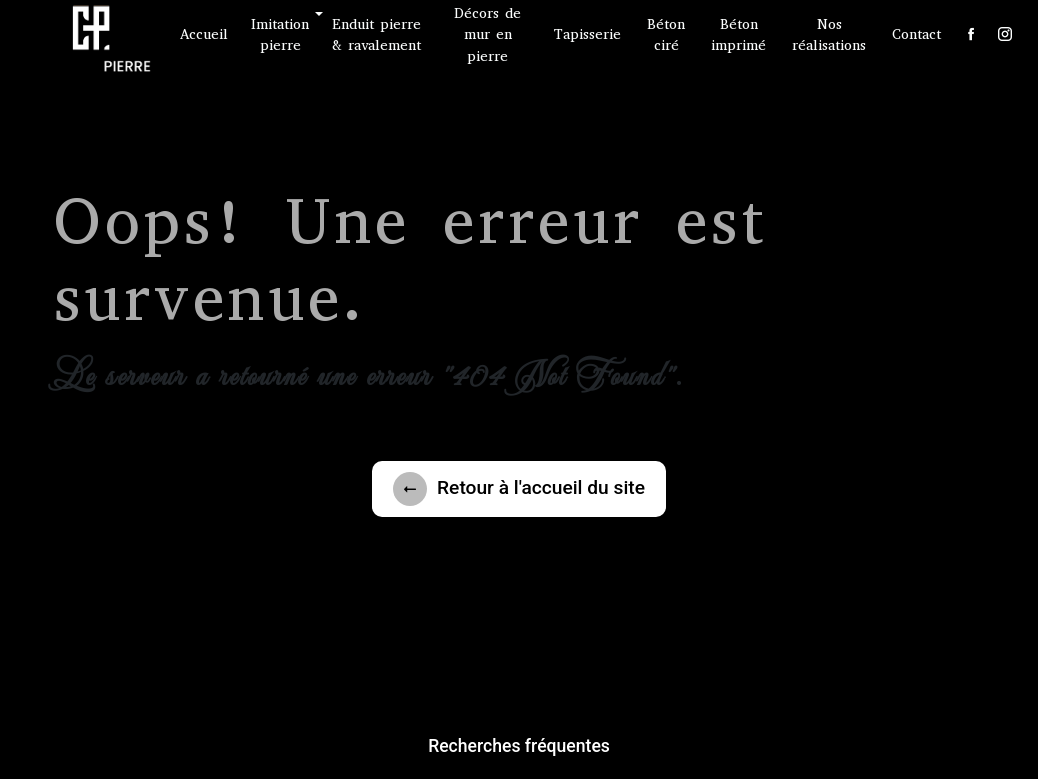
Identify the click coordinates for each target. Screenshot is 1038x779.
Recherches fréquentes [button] (519, 746)
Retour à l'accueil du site (519, 489)
